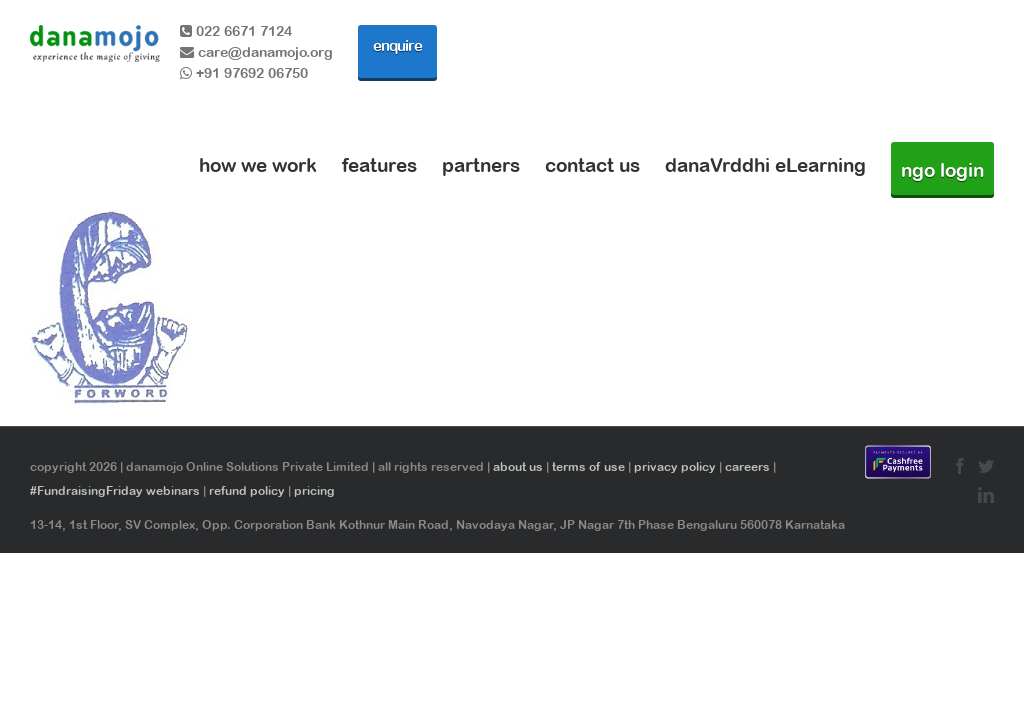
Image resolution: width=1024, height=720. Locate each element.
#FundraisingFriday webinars (115, 491)
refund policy (247, 491)
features (379, 165)
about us (518, 467)
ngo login (942, 170)
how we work (258, 165)
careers (747, 467)
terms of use (588, 467)
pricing (314, 491)
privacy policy (675, 467)
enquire (397, 45)
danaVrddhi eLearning (765, 165)
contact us (592, 165)
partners (481, 165)
